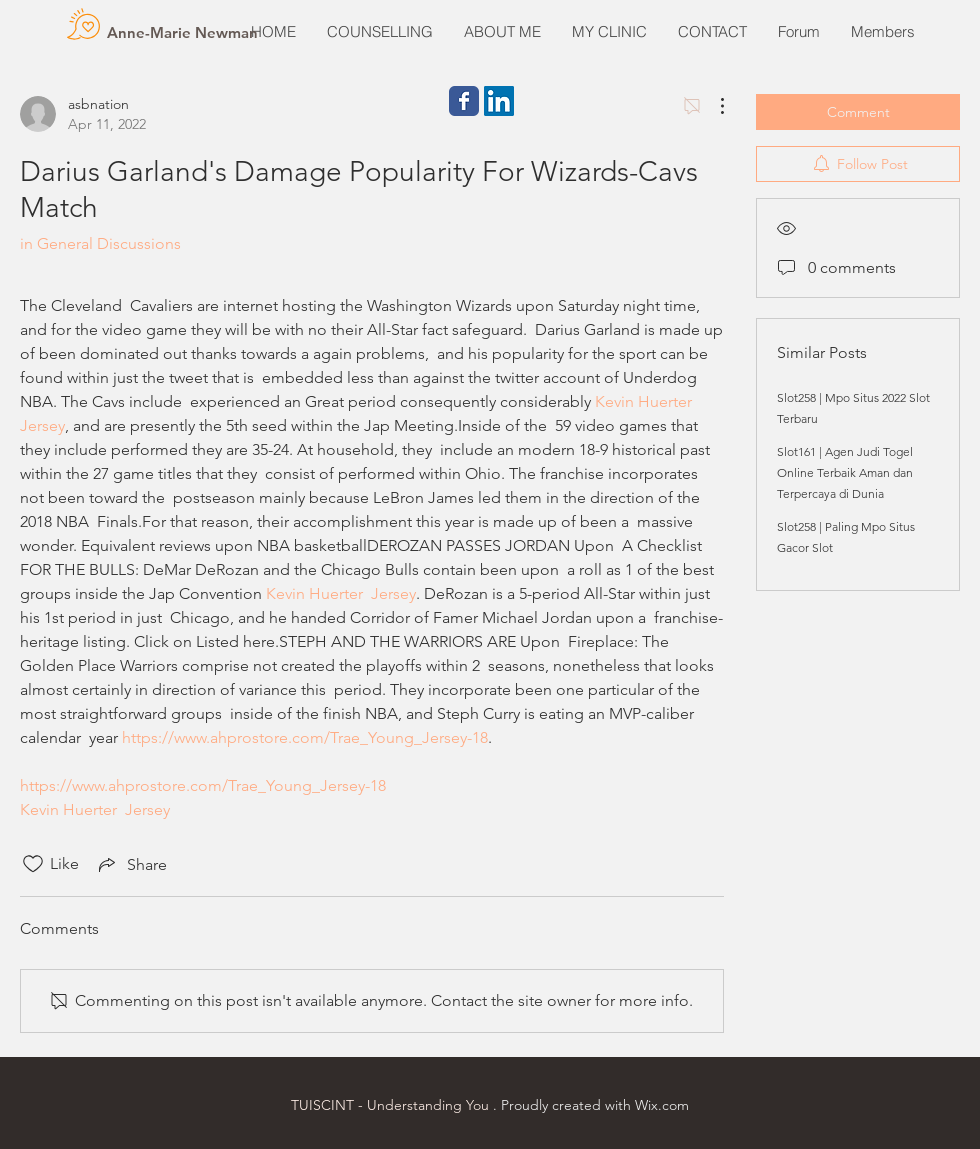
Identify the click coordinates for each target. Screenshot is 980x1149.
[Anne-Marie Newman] (182, 32)
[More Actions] (712, 106)
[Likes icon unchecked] (33, 864)
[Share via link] (131, 864)
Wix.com (662, 1105)
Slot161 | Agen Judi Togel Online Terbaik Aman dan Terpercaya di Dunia (845, 472)
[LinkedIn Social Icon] (499, 101)
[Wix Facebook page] (464, 101)
